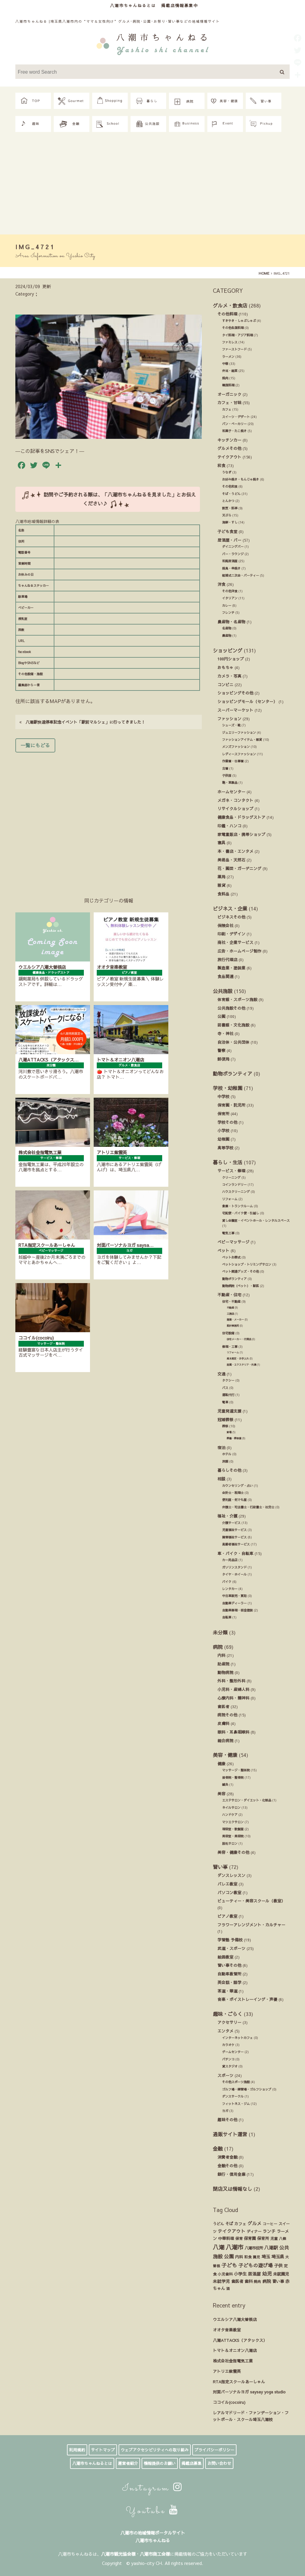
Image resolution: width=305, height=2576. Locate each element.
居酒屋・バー (229, 540)
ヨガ (225, 2111)
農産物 (226, 635)
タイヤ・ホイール (234, 1574)
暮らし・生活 (227, 1162)
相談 (221, 1478)
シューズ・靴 (231, 725)
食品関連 (225, 976)
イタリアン (229, 598)
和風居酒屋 (229, 561)
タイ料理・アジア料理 (237, 335)
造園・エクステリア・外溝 (241, 1364)
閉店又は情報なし (232, 2188)
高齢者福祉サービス (236, 1544)
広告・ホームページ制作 (239, 950)
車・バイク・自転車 (235, 1553)
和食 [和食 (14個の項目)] (248, 2256)
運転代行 (228, 1395)
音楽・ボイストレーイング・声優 (247, 1999)
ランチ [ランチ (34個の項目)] (269, 2231)
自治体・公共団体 (233, 1042)
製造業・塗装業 (231, 967)
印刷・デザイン (231, 933)
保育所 (223, 1113)
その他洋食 (229, 591)
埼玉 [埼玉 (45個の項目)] (265, 2256)
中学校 (223, 1096)
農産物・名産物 (231, 621)
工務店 (230, 1313)
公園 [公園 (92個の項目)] (229, 2256)
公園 (221, 1016)
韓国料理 (228, 385)
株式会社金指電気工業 (233, 2360)
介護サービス (231, 1523)
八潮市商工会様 (155, 2554)
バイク (226, 1582)
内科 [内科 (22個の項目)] (239, 2256)
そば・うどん (231, 494)
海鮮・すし (229, 522)
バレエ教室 (227, 1883)
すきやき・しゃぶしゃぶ (239, 321)
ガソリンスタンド (234, 1567)
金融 (218, 2148)
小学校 (223, 1130)
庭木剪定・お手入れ (238, 1358)
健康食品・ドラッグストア (241, 817)
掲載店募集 (191, 2463)
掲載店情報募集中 (179, 5)
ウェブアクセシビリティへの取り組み (155, 2450)
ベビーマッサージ (233, 1241)
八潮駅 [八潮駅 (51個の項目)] (271, 2248)
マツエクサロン (233, 1822)
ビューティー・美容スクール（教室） (251, 1900)
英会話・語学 (229, 1982)
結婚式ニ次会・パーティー (240, 575)
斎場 (229, 1432)
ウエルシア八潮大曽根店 (235, 2319)
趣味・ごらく (227, 2013)
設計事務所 (233, 1325)
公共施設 (223, 991)
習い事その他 (229, 1965)
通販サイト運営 (230, 2134)
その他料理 (227, 313)
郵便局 (223, 1059)
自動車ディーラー (234, 1603)
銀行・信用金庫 (231, 2174)
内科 (221, 1655)
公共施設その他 (231, 1008)
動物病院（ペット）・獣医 (240, 1286)
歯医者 (223, 1706)
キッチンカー (229, 440)
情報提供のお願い (160, 2463)
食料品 (223, 893)
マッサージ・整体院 (236, 1770)
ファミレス (229, 342)
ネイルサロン (231, 1807)
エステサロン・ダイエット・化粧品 (246, 1800)
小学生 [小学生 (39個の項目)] (240, 2274)
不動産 (230, 1307)
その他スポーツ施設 (236, 2082)
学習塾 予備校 (230, 1939)
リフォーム (229, 1199)
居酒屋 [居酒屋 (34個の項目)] (254, 2274)
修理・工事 (229, 1346)
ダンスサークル (233, 2096)
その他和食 (229, 486)
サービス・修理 (231, 1170)
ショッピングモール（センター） (247, 701)
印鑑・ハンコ (229, 825)
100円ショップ (230, 658)
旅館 (225, 1461)
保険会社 (225, 925)
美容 (221, 1793)
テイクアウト (229, 456)
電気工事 (228, 1233)
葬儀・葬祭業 (234, 1438)
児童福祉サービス (234, 1530)
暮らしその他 (229, 1470)
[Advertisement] (152, 185)
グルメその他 (229, 448)
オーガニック (229, 394)
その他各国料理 (233, 328)
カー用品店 (229, 1560)
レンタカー (229, 1589)
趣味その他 (227, 2119)
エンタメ (225, 2030)
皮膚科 (223, 1723)
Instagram (152, 2488)
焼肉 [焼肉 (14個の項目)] (257, 2281)
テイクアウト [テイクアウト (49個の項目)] (231, 2231)
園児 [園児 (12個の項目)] (256, 2256)
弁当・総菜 (229, 371)
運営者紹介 (128, 2463)
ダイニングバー (233, 546)
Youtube (152, 2511)
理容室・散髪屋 (233, 1829)
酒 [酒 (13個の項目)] (228, 2288)
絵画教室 (225, 1956)
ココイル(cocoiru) (229, 2402)
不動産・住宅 (229, 1294)
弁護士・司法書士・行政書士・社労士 (248, 1507)
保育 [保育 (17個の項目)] (239, 2238)
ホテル (226, 1454)
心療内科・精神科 (233, 1697)
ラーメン (228, 356)
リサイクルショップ (235, 808)
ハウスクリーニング (236, 1191)
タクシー (228, 1380)
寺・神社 (225, 1033)
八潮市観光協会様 (118, 2554)
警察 (221, 1050)
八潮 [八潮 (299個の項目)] (219, 2247)
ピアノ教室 (227, 1916)
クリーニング (231, 1177)
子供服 (226, 775)
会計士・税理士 (233, 1493)
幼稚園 (223, 1139)
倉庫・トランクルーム (237, 1206)
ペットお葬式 (231, 1257)
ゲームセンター (233, 2052)
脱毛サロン (229, 1843)
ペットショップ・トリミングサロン (246, 1264)
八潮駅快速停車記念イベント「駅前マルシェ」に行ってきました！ (82, 722)
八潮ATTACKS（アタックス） (240, 2340)
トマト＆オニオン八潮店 (235, 2350)
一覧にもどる (35, 745)
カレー (226, 605)
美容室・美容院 (233, 1836)
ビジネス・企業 (230, 908)
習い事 (220, 1866)
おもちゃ (225, 667)
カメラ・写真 (229, 676)
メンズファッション (236, 747)
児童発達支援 (229, 1411)
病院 (218, 1646)
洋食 (221, 584)
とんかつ (228, 501)
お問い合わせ (219, 2463)
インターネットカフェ (237, 2038)
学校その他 (227, 1122)
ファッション (229, 718)
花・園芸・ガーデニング (239, 868)
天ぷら (226, 515)
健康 (221, 1763)
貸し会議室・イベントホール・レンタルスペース (256, 1220)
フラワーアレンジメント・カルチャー (251, 1924)
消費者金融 (227, 2157)
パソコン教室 (229, 1892)
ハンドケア (229, 1814)
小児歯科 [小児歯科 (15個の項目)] (225, 2274)
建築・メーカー (235, 1319)
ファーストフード (234, 349)
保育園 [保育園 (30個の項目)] (250, 2238)
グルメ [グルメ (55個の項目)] (254, 2223)
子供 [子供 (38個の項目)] (278, 2265)
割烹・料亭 (229, 508)
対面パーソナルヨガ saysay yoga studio (249, 2391)
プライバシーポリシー (214, 2450)
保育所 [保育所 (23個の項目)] (263, 2238)
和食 (221, 465)
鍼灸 (225, 1784)
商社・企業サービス (235, 942)
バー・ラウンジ (233, 554)
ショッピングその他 (235, 692)
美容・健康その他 (233, 1852)
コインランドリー (234, 1184)
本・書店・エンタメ (235, 851)
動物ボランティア (232, 1073)
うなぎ (226, 472)
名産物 (226, 628)
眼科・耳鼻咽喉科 (233, 1732)
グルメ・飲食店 (230, 305)
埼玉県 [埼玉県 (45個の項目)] (277, 2256)
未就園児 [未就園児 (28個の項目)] (281, 2274)
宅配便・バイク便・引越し (240, 1213)
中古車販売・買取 (234, 1596)
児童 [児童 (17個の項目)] (274, 2238)
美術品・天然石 (231, 859)
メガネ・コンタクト (235, 800)
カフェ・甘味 (229, 402)
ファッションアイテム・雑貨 (242, 739)
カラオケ (228, 2045)
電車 (225, 1402)
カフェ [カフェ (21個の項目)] (240, 2223)
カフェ (226, 409)
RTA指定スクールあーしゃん (239, 2381)
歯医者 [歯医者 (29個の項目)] (237, 2281)
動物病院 (225, 1672)
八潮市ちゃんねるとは (133, 5)
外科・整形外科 (231, 1680)
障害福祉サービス (234, 1537)
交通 (221, 1373)
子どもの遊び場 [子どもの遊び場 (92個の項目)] (255, 2265)
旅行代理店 (227, 959)
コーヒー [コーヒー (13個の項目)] (270, 2223)
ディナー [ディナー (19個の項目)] (254, 2231)
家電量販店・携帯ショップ (241, 834)
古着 (225, 768)
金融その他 (227, 2165)
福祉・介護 (227, 1515)
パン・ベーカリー (234, 424)
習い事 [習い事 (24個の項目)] (278, 2281)
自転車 (226, 1617)
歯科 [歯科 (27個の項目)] (248, 2281)
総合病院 (225, 1740)
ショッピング (227, 650)
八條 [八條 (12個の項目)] (282, 2238)
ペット (223, 1250)
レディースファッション (239, 754)
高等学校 (225, 1147)
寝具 (221, 842)
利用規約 (77, 2450)
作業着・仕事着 (233, 761)
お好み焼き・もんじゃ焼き (240, 479)
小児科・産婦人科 (233, 1689)
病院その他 (227, 1714)
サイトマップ (103, 2450)
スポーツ (225, 2075)
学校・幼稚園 (227, 1088)
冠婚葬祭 (225, 1419)
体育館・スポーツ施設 (237, 999)
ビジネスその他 (231, 916)
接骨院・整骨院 (233, 1777)
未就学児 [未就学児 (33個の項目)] (221, 2281)
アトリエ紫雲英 (227, 2371)
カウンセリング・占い (237, 1485)
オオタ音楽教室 (227, 2329)
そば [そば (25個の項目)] (229, 2223)
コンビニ (225, 684)
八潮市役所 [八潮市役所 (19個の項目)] (253, 2247)
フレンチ (228, 612)
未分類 (220, 1632)
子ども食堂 (227, 531)
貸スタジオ (229, 2066)
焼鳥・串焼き (231, 568)
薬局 (221, 876)
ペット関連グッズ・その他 (240, 1271)
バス (225, 1388)
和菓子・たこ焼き (234, 431)
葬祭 (225, 1426)
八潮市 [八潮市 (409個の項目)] (234, 2247)
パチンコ (228, 2059)
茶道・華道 (227, 1991)
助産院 (223, 1663)
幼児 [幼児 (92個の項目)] (267, 2273)
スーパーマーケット (235, 710)
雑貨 (221, 885)
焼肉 (225, 378)
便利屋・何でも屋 (234, 1500)
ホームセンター (231, 791)
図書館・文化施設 (233, 1024)
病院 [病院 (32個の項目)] (266, 2281)
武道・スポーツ (231, 1948)
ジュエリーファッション (239, 732)
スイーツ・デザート (236, 417)
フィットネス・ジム (236, 2104)
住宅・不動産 (231, 1301)
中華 (225, 364)
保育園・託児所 (231, 1105)
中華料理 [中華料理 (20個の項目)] (226, 2238)
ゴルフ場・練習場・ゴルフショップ (246, 2089)
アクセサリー (229, 2022)
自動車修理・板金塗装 (237, 1610)
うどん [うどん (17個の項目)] (218, 2223)
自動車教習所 (229, 1973)
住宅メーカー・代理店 (239, 1339)
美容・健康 (225, 1754)
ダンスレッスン (231, 1875)
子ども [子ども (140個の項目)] (229, 2265)
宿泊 (221, 1447)
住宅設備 (228, 1333)
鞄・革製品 (229, 782)
